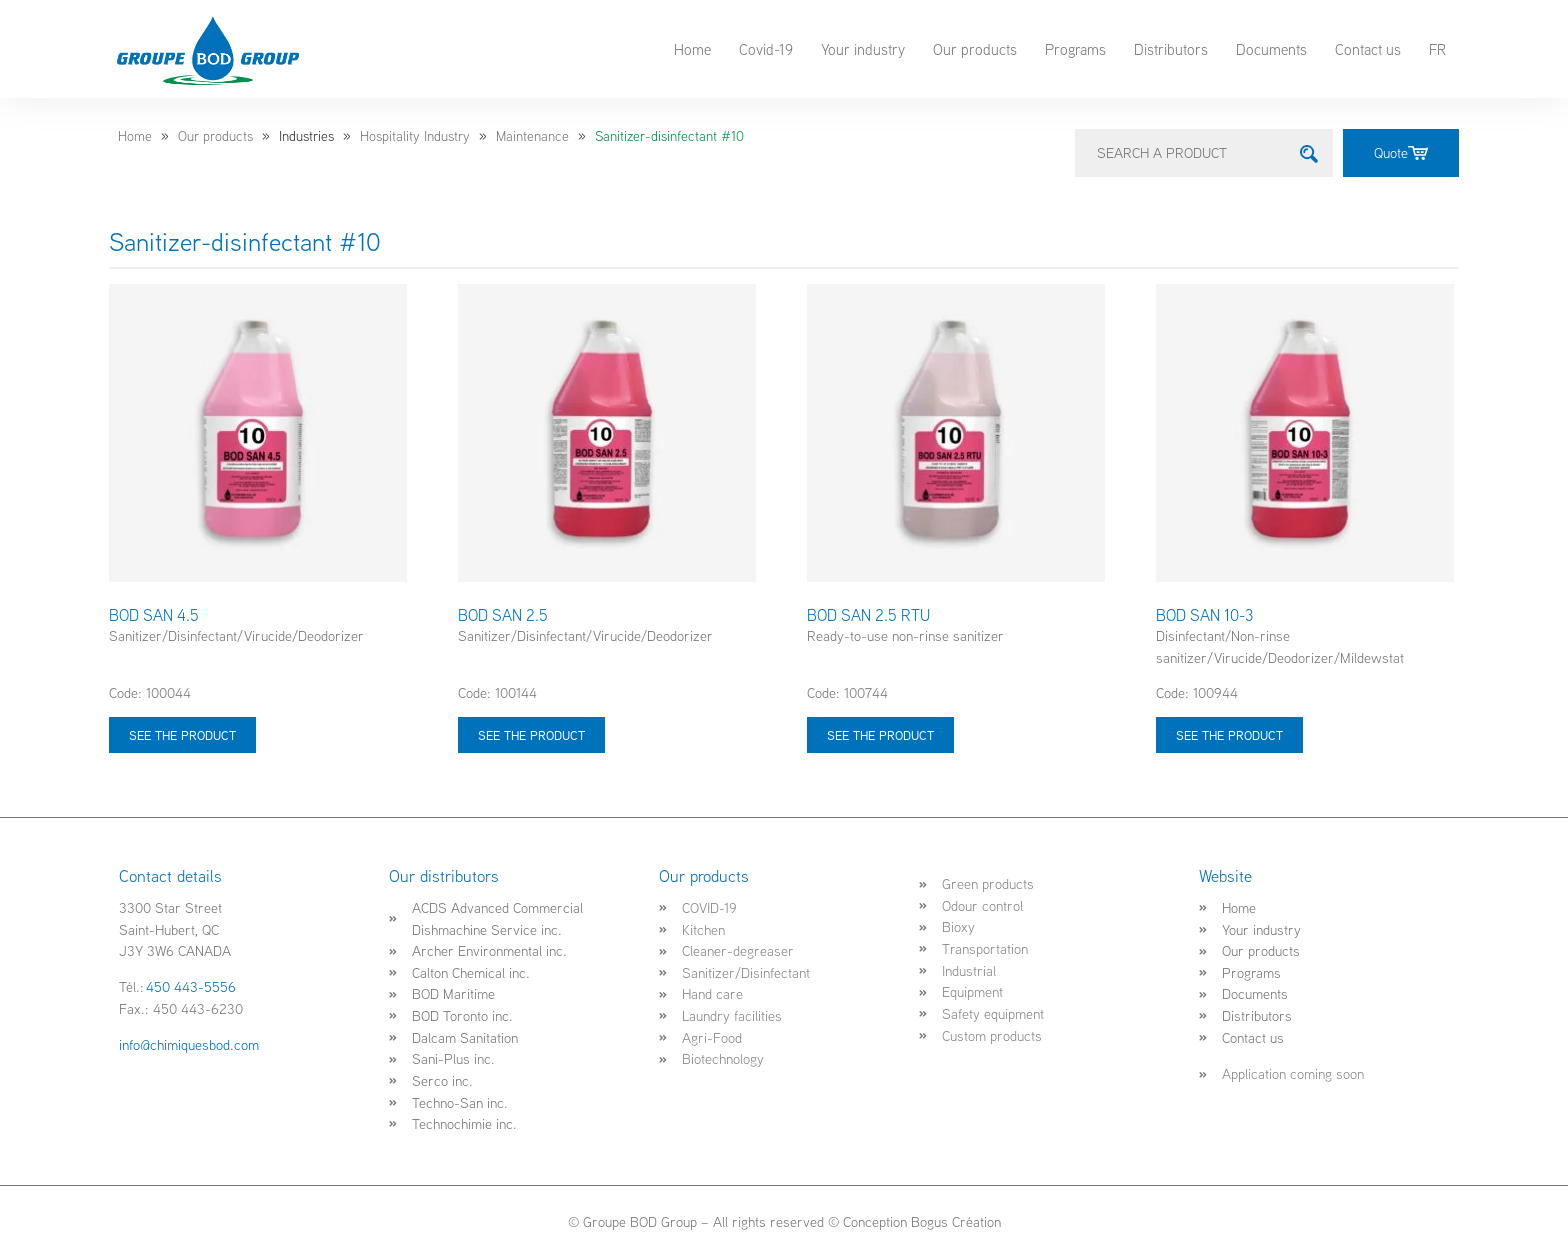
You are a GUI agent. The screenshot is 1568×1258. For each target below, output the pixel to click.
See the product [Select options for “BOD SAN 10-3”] (1229, 735)
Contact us (1368, 49)
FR (1437, 49)
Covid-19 (766, 49)
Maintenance (532, 136)
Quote (1401, 152)
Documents (1271, 49)
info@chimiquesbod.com (189, 1044)
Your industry (863, 49)
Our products (975, 49)
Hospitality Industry (415, 136)
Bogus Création (956, 1221)
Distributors (1171, 49)
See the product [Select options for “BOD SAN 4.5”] (182, 735)
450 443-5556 (191, 986)
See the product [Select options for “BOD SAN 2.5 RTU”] (880, 735)
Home (692, 49)
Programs (1075, 49)
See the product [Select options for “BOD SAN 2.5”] (531, 735)
